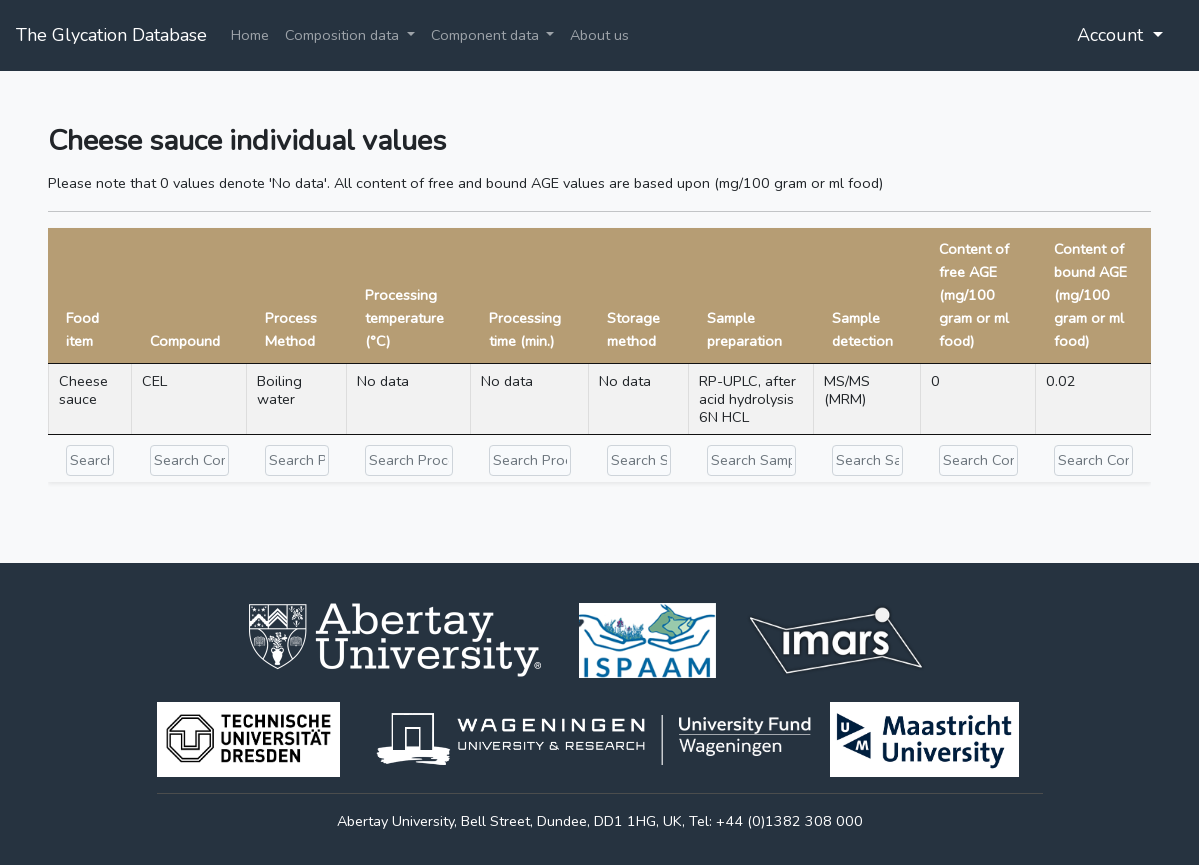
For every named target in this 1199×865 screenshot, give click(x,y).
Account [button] (1112, 35)
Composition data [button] (344, 35)
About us (599, 35)
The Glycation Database (111, 35)
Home (250, 35)
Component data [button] (487, 35)
